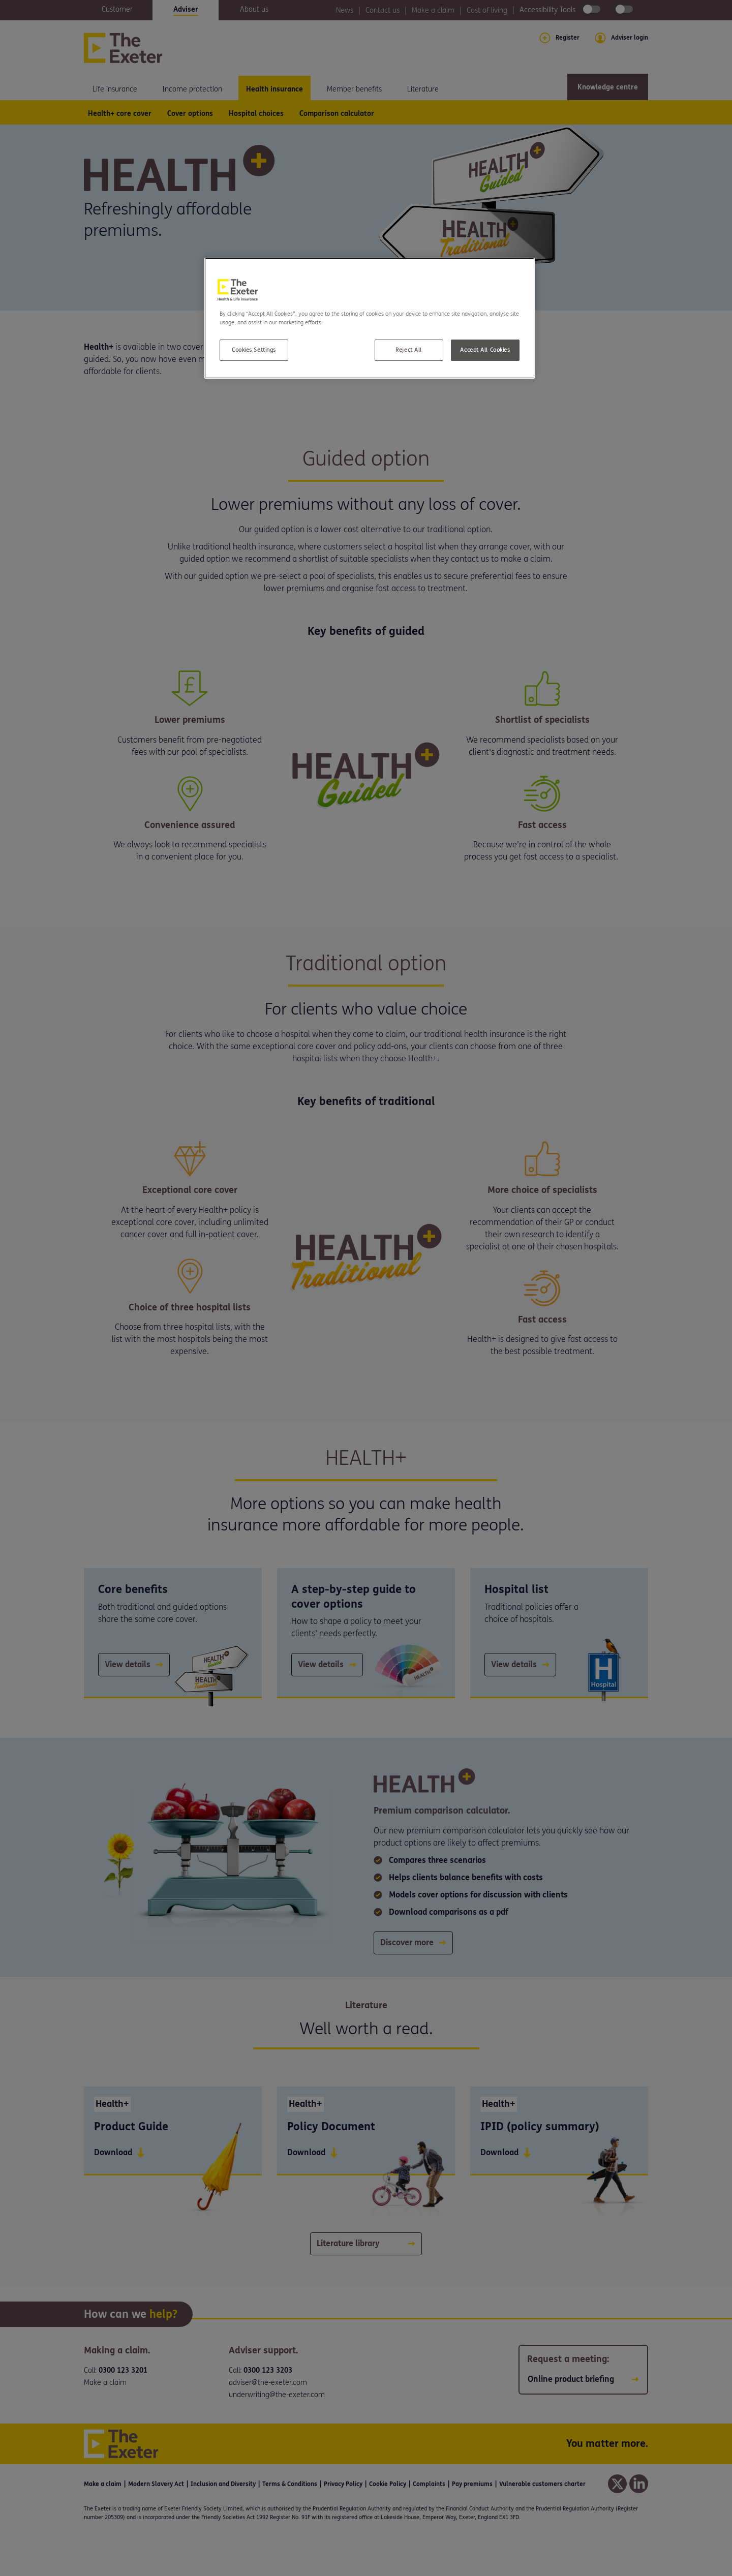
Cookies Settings (254, 350)
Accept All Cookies (485, 350)
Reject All (408, 350)
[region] (369, 318)
